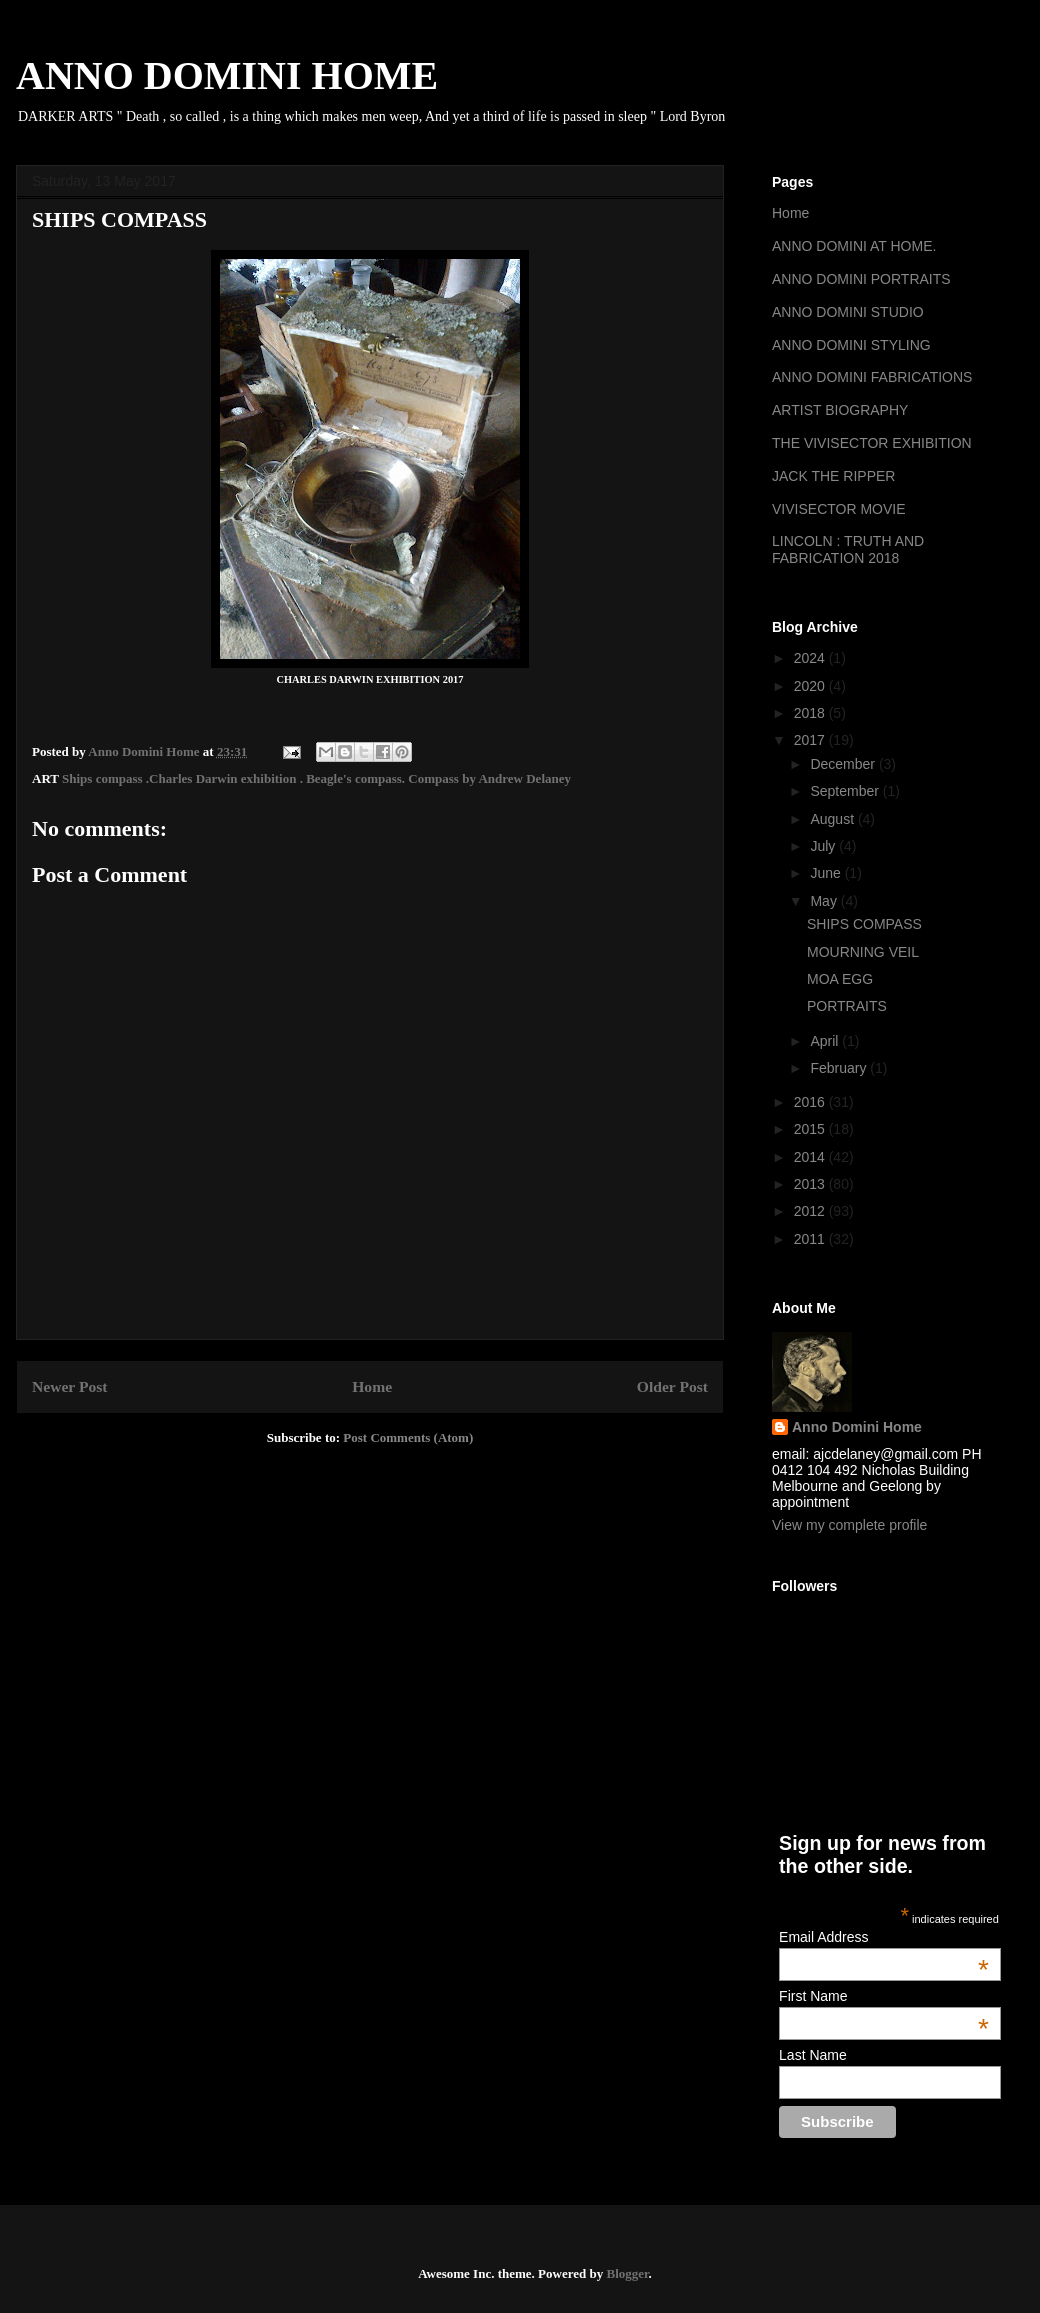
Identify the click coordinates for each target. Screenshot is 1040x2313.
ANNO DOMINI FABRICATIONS (872, 377)
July (824, 846)
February (840, 1068)
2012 (811, 1211)
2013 (811, 1184)
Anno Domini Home (857, 1427)
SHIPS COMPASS (864, 924)
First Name (884, 1996)
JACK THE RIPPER (833, 476)
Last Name (813, 2055)
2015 (811, 1129)
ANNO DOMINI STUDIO (848, 312)
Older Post (672, 1386)
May (825, 901)
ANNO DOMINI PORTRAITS (861, 279)
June (827, 873)
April (826, 1041)
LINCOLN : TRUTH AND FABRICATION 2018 (848, 549)
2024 (811, 658)
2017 (811, 740)
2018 (811, 713)
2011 (811, 1239)
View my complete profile (849, 1525)
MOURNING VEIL (863, 952)
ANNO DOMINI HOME (227, 75)
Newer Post (70, 1386)
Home (372, 1386)
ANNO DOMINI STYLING (851, 345)
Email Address (884, 1937)
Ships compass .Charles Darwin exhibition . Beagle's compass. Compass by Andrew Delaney (316, 778)
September (846, 791)
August (833, 819)
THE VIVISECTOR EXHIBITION (872, 443)
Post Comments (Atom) (408, 1437)
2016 (811, 1102)
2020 (811, 686)
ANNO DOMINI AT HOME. (854, 246)
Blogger (627, 2273)
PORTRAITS (847, 1006)
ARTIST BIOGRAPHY (840, 410)
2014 (811, 1157)
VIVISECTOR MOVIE (839, 509)
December (844, 764)
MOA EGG (840, 979)
